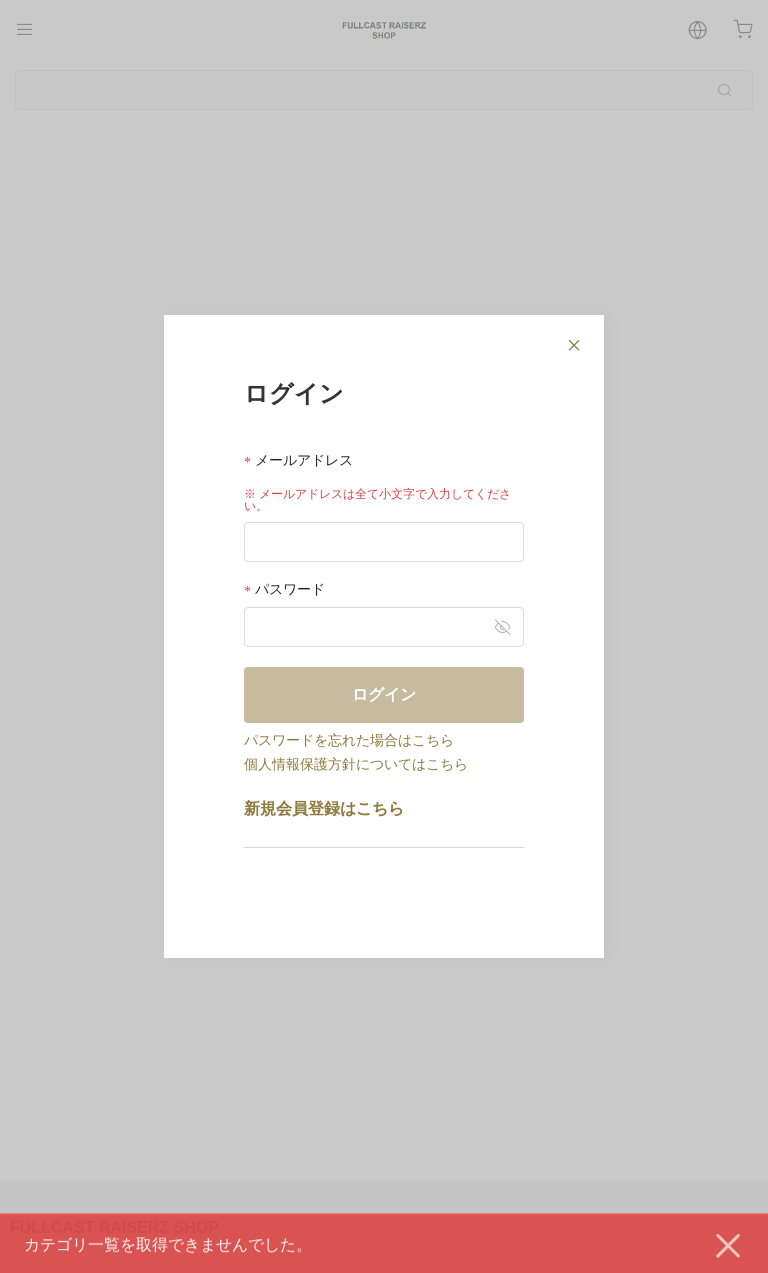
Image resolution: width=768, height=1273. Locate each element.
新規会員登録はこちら (324, 808)
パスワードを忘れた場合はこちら (349, 740)
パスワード (284, 589)
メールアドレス (298, 460)
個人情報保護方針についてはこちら (356, 764)
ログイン (384, 694)
